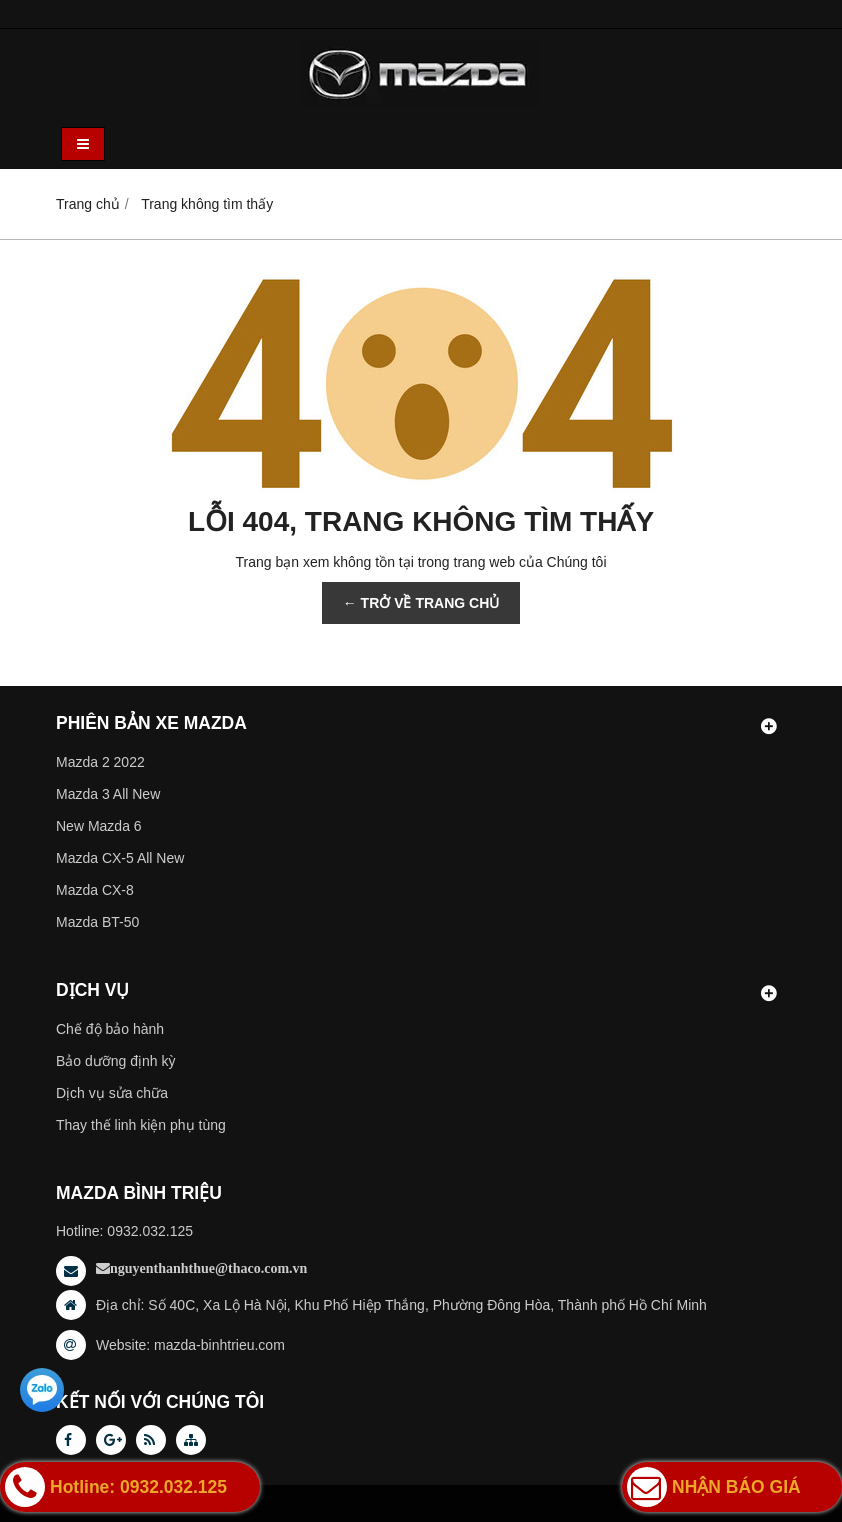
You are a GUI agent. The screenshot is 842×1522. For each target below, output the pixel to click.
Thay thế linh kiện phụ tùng (141, 1125)
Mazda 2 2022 (100, 762)
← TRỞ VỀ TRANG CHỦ (421, 603)
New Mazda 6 (99, 826)
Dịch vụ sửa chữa (112, 1093)
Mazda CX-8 (95, 890)
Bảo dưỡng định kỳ (116, 1061)
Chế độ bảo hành (110, 1029)
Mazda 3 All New (108, 794)
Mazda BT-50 (97, 922)
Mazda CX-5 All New (120, 858)
